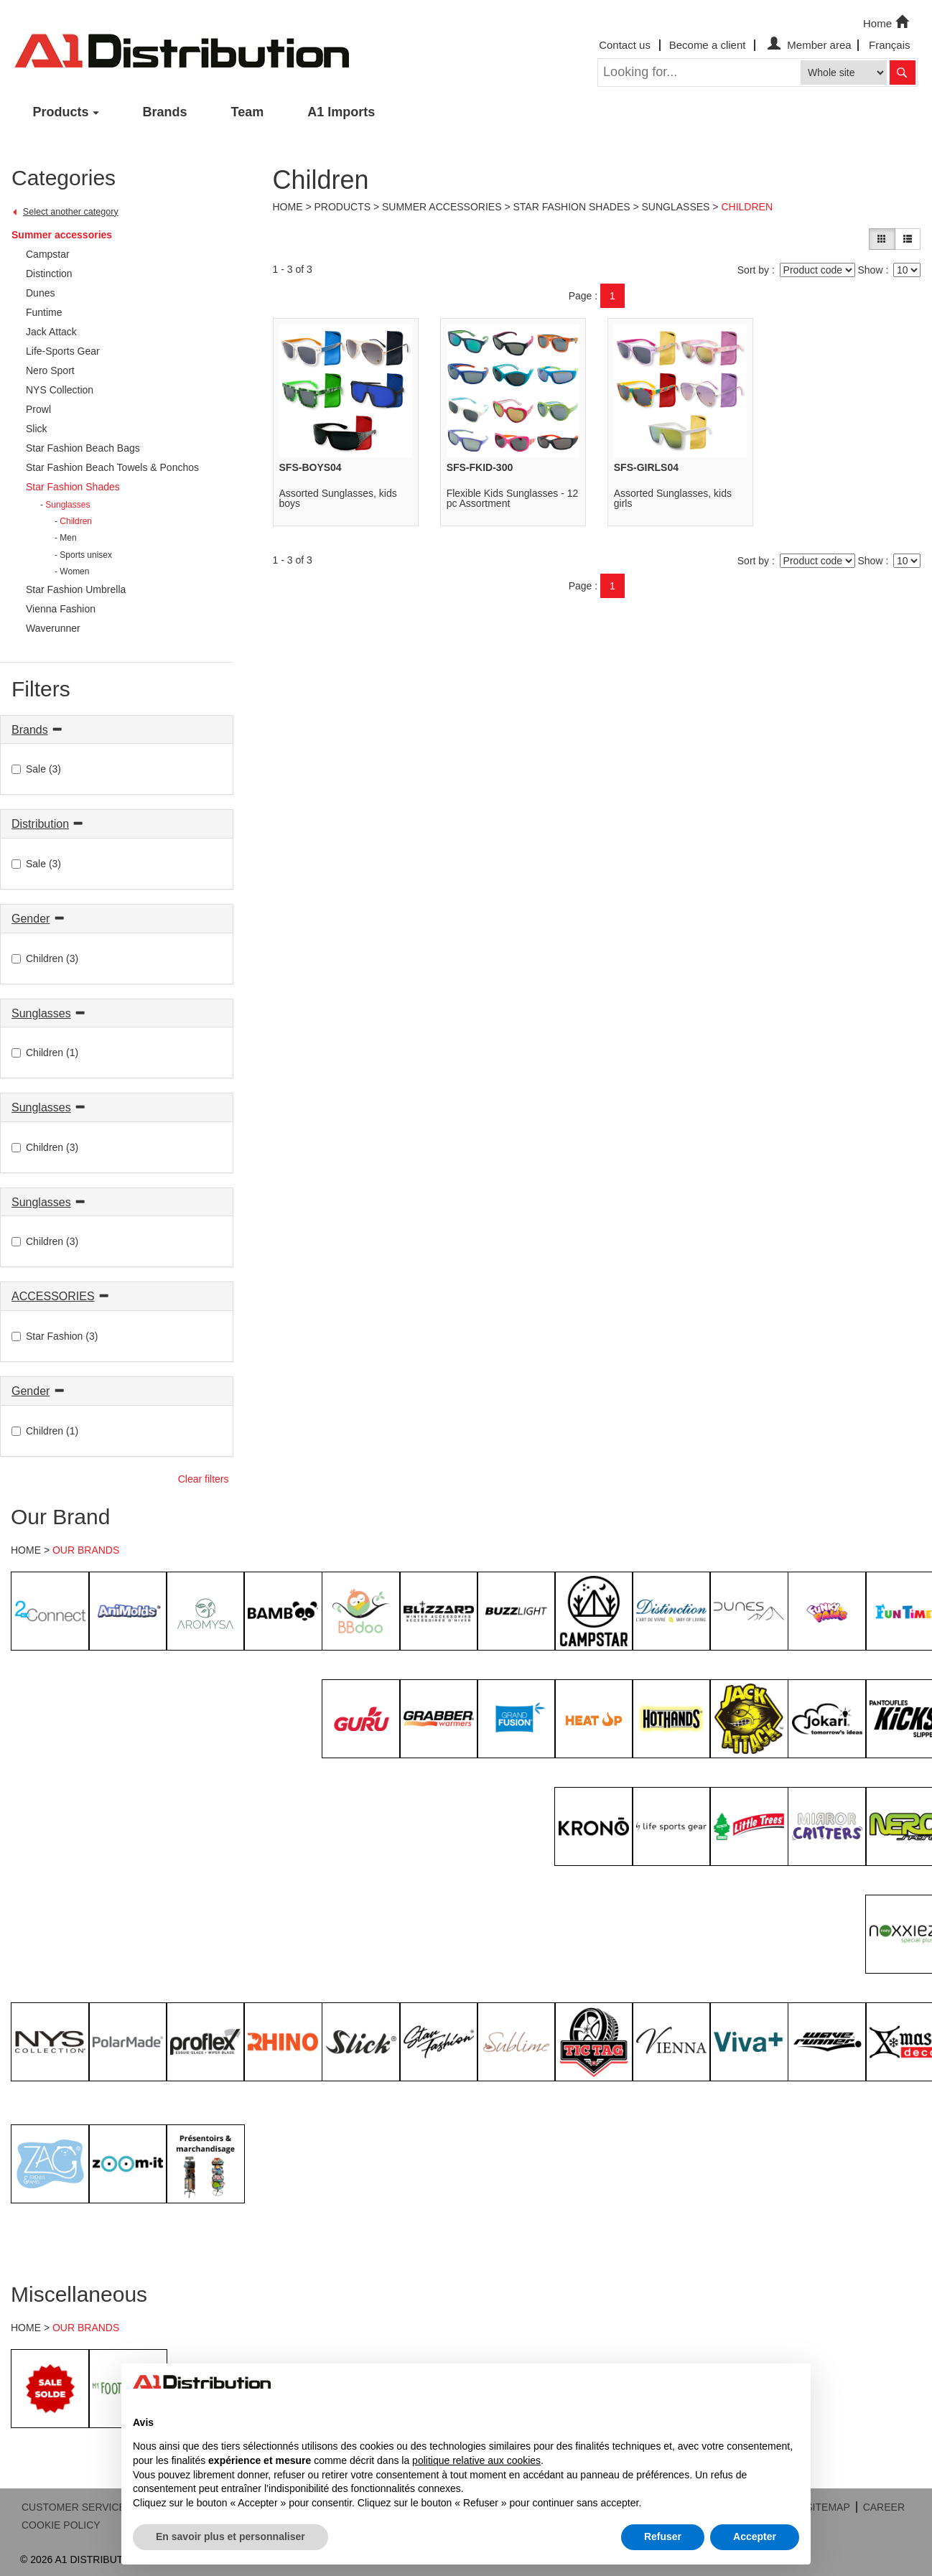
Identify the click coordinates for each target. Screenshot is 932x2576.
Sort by (753, 270)
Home (887, 22)
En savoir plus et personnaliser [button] (230, 2536)
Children (747, 207)
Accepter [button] (754, 2536)
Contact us (625, 45)
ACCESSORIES (53, 1296)
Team (247, 112)
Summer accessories (61, 235)
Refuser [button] (662, 2536)
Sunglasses (41, 1013)
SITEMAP (827, 2507)
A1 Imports (341, 112)
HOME (26, 1550)
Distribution (40, 824)
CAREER (884, 2507)
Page (580, 296)
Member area (807, 45)
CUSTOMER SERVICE (74, 2507)
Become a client (707, 45)
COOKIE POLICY (61, 2525)
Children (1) (44, 1052)
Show (869, 270)
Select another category (70, 212)
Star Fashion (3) (54, 1336)
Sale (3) (36, 769)
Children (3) (44, 958)
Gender (30, 919)
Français (889, 45)
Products (61, 112)
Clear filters (203, 1479)
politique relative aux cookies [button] (476, 2460)
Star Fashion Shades (571, 207)
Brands (165, 112)
